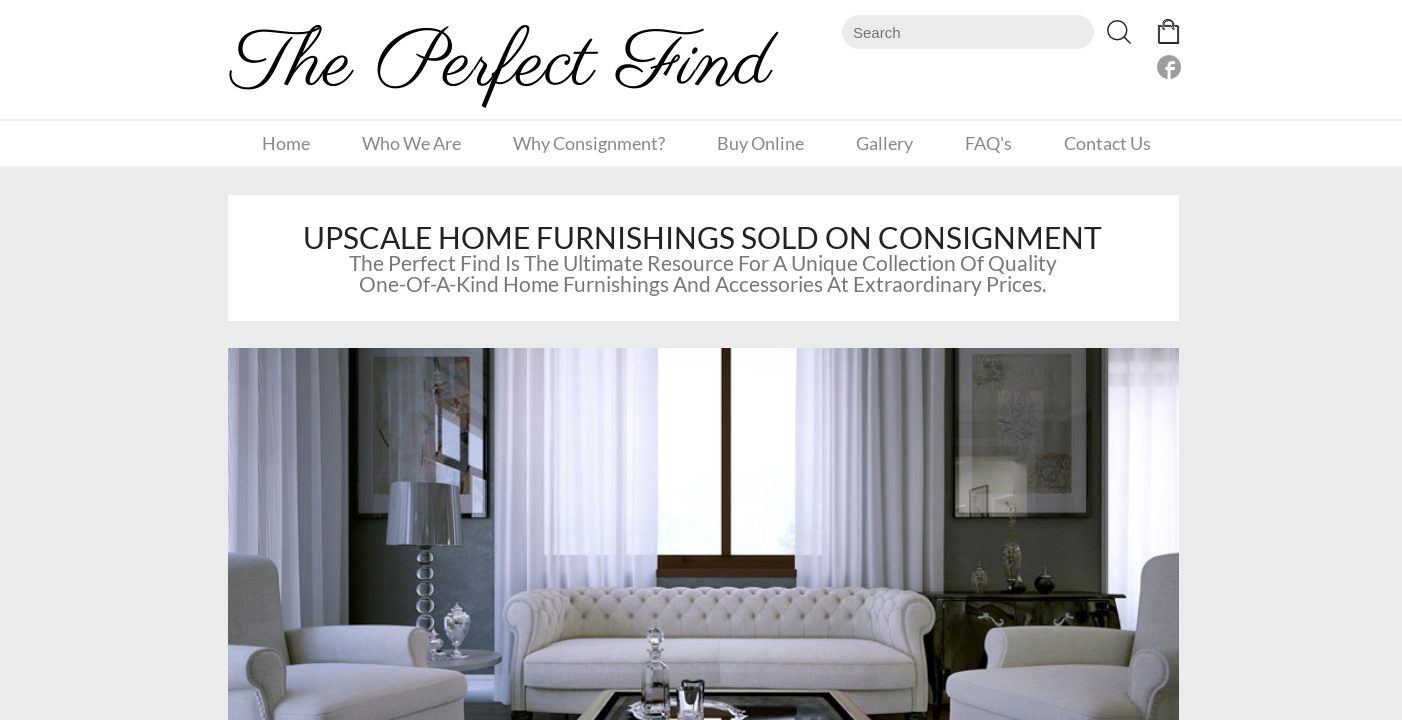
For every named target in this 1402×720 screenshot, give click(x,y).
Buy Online (760, 143)
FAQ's (988, 143)
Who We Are (411, 143)
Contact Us (1107, 143)
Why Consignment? (589, 143)
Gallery (884, 143)
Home (286, 143)
